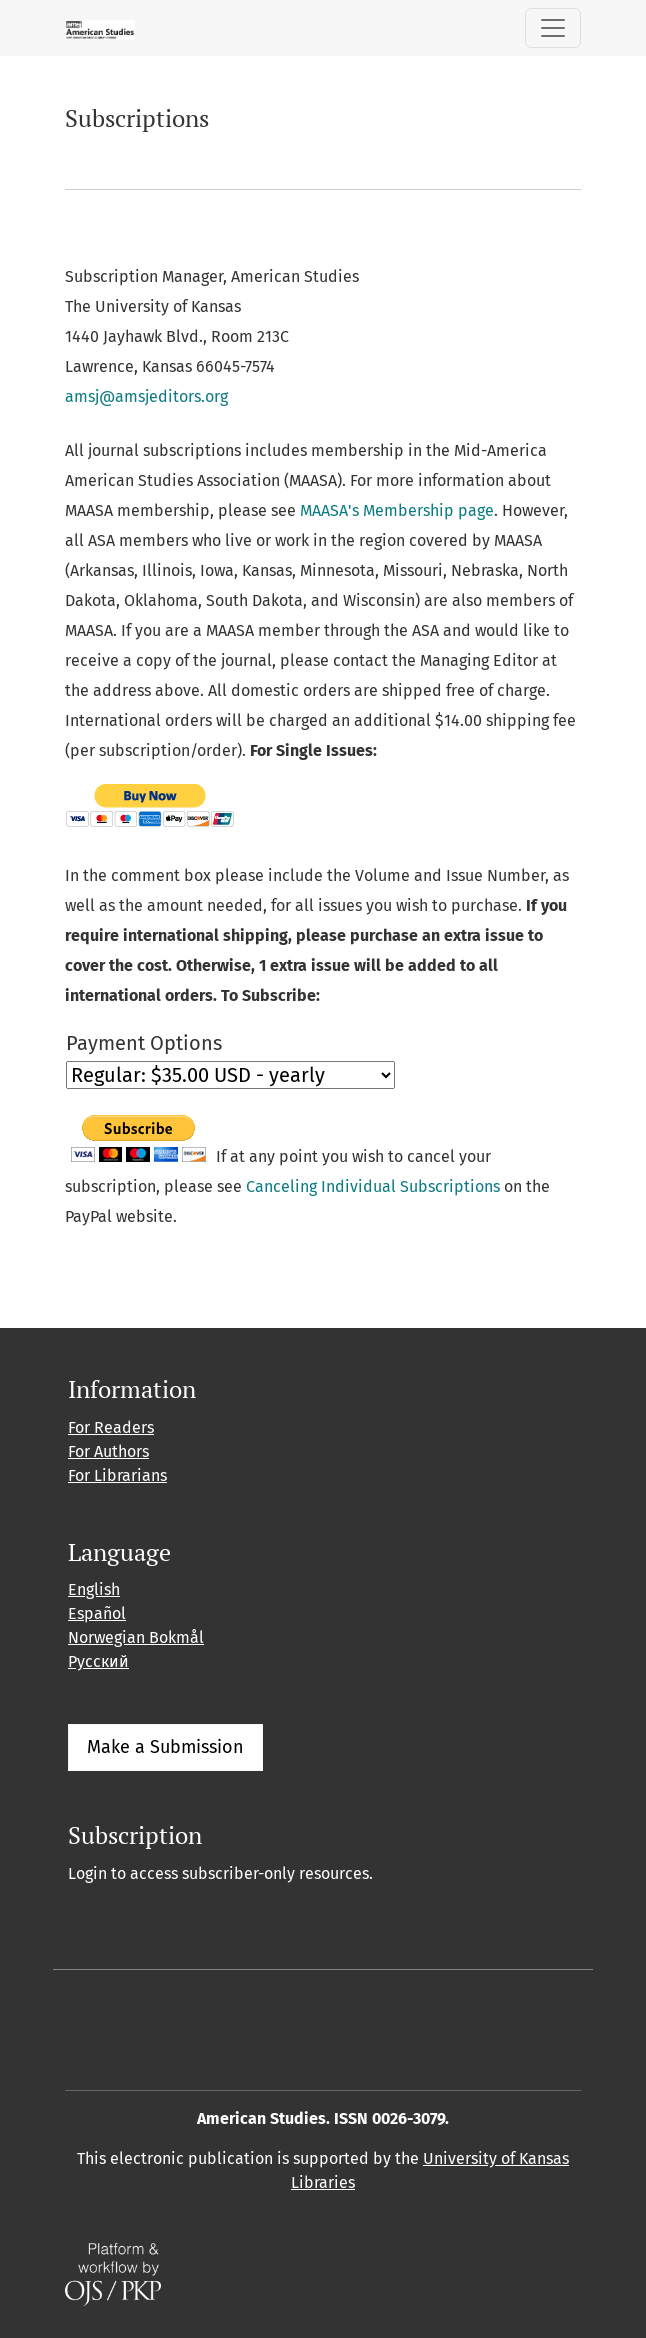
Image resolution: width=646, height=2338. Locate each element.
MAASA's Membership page (397, 510)
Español (97, 1613)
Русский (98, 1661)
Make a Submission (165, 1747)
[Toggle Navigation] (553, 28)
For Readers (111, 1427)
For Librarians (117, 1475)
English (94, 1589)
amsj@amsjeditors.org (146, 396)
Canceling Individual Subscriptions (373, 1186)
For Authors (108, 1451)
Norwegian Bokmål (136, 1637)
